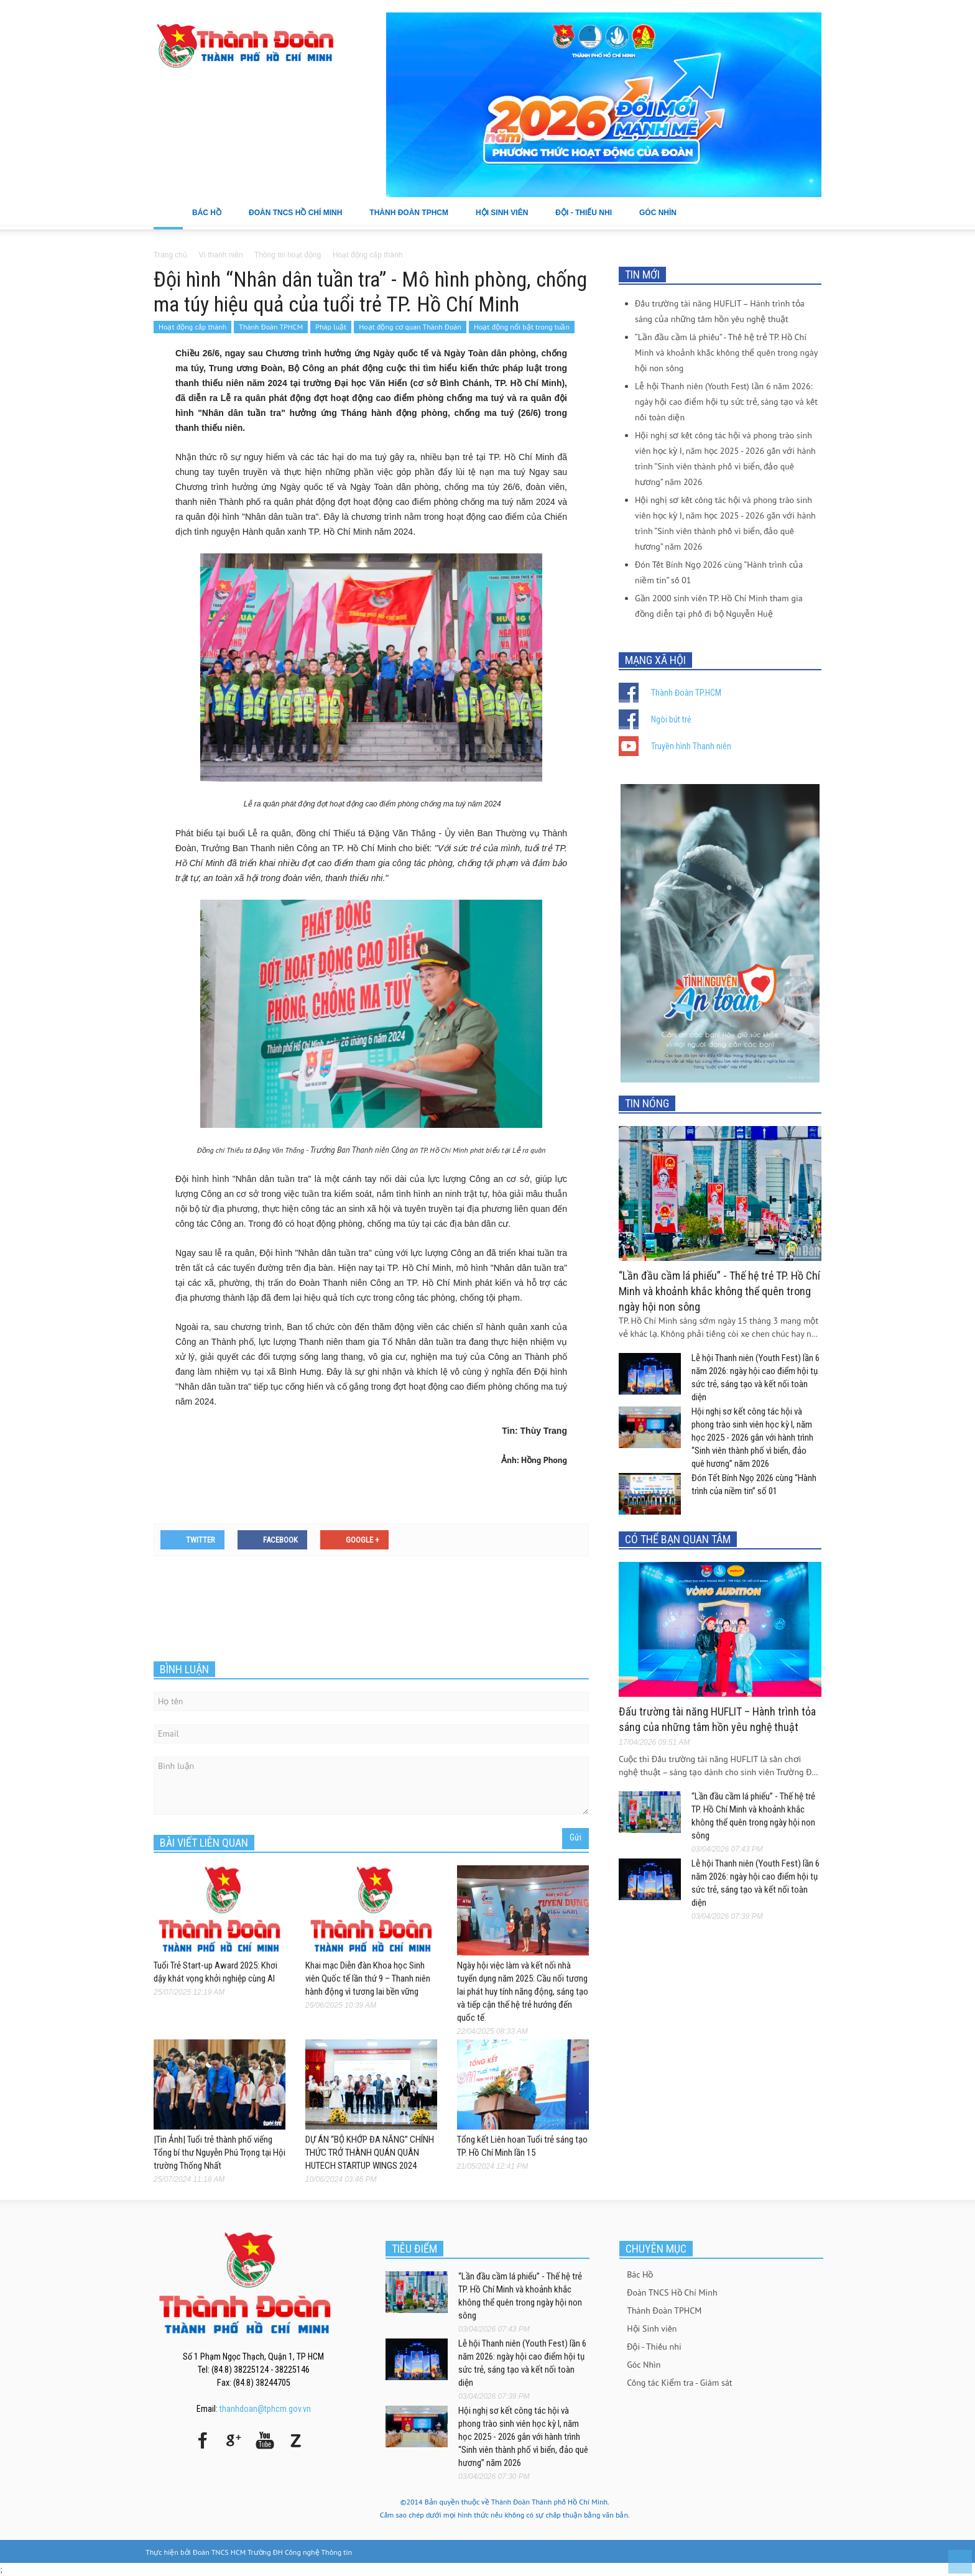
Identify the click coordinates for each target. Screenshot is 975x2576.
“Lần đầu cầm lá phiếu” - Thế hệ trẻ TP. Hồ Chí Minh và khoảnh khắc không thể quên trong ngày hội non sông (726, 352)
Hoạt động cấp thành (192, 326)
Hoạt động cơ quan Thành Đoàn (410, 326)
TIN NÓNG (647, 1103)
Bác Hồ (211, 218)
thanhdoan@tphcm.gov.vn (265, 2409)
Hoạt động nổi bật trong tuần (522, 326)
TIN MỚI (642, 274)
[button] (809, 212)
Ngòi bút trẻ (671, 719)
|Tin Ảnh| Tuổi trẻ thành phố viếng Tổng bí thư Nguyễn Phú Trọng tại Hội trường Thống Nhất (219, 2152)
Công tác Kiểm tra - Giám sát (679, 2382)
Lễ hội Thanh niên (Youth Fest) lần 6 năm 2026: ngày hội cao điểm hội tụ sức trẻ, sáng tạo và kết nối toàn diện (726, 402)
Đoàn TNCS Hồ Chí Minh (299, 218)
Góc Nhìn (662, 218)
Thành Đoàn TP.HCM (686, 693)
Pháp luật (330, 326)
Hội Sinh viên (506, 218)
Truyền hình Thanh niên (691, 746)
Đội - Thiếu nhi (588, 218)
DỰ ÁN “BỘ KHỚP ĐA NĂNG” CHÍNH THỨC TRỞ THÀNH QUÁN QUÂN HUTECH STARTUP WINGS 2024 (369, 2152)
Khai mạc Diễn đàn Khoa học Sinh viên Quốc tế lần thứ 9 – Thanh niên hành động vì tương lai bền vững (367, 1978)
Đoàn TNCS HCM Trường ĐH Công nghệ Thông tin (272, 2552)
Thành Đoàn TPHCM (413, 218)
